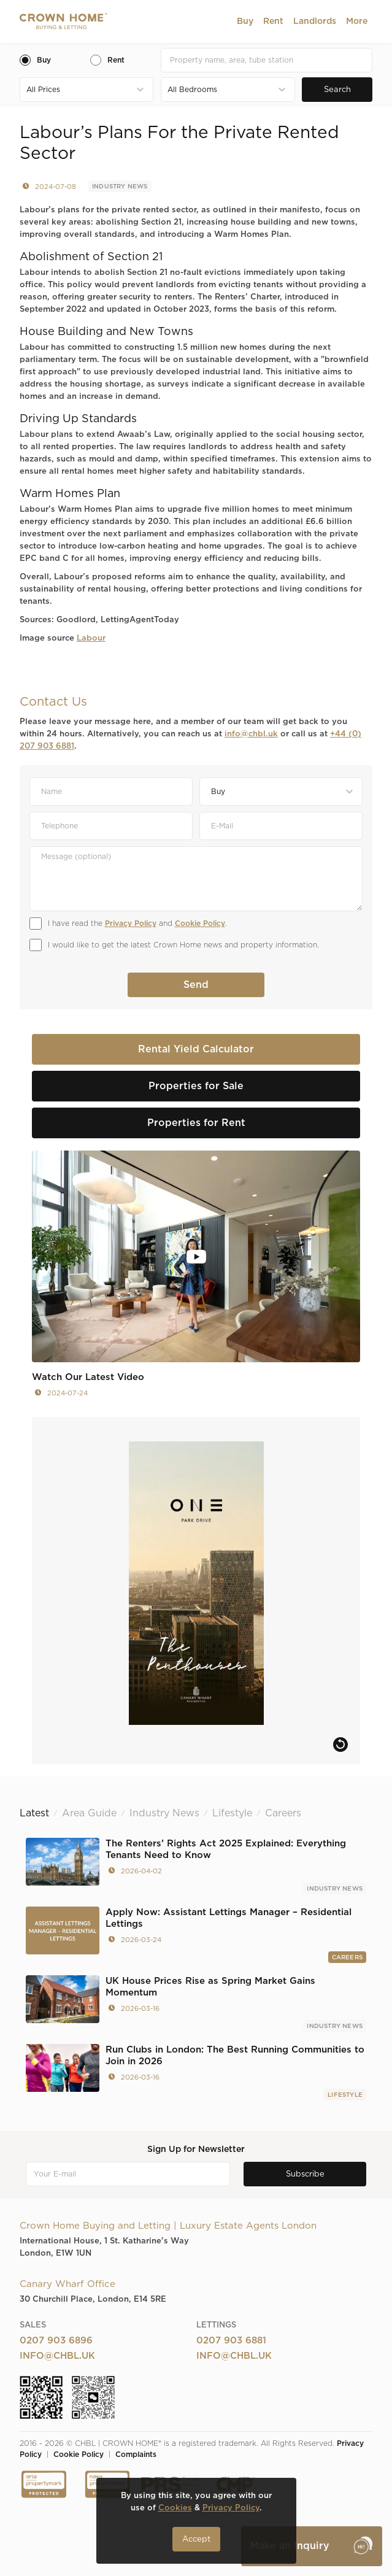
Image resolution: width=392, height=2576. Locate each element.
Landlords (314, 21)
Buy (245, 21)
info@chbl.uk (251, 734)
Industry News (120, 186)
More (356, 21)
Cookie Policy (200, 923)
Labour (91, 638)
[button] (245, 21)
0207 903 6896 (56, 2340)
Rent (273, 21)
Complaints (135, 2454)
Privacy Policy (130, 923)
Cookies (175, 2508)
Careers (347, 1957)
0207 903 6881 (231, 2340)
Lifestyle (345, 2095)
